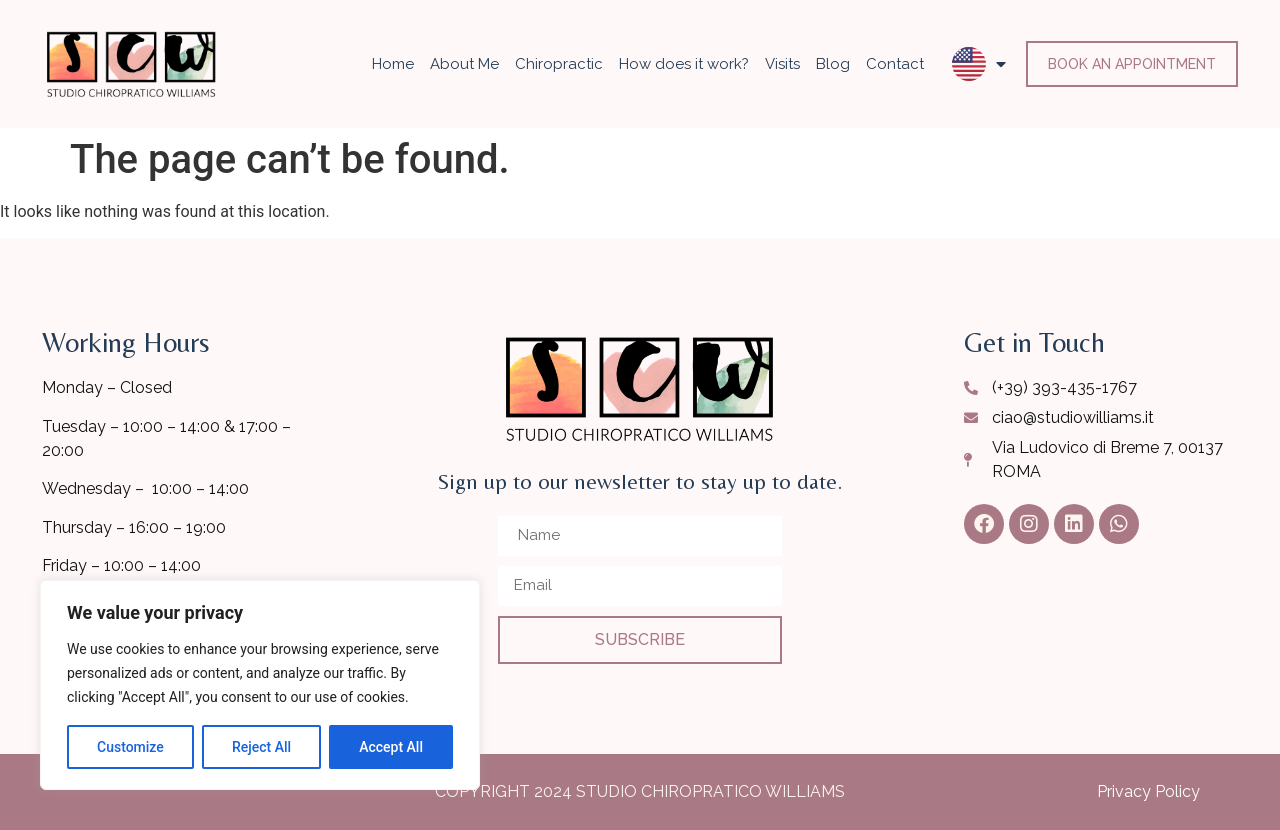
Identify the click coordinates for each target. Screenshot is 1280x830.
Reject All (261, 747)
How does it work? (684, 64)
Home (393, 64)
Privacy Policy (1148, 791)
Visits (782, 64)
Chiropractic (559, 64)
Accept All (391, 747)
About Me (464, 64)
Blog (833, 64)
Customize (130, 747)
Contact (895, 64)
